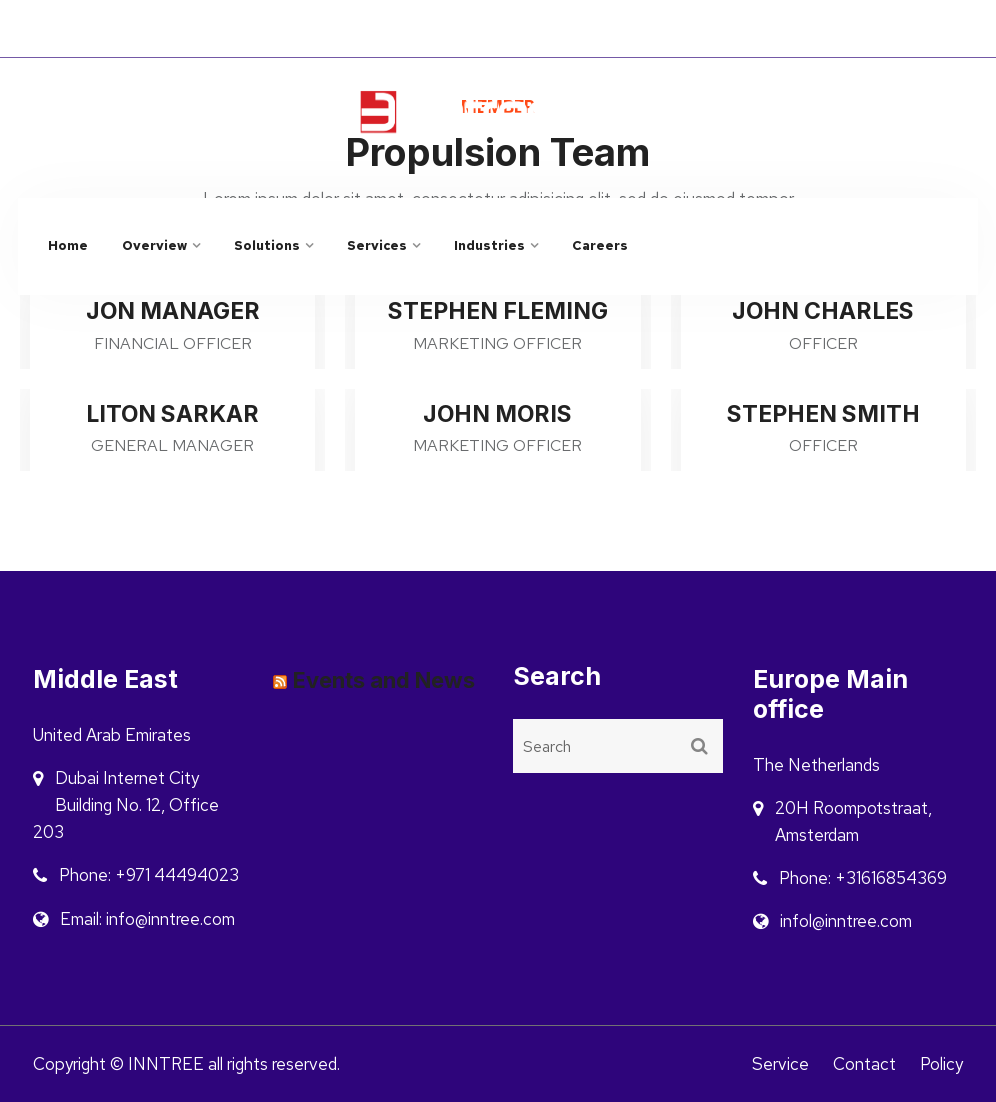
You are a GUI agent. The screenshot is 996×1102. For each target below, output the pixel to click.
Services (377, 245)
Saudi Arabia (894, 29)
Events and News (384, 680)
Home (68, 245)
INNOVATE (290, 28)
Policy (941, 1064)
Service (780, 1064)
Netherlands (774, 29)
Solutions (267, 245)
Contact (864, 1064)
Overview (154, 245)
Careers (600, 245)
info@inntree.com (788, 102)
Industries (489, 245)
